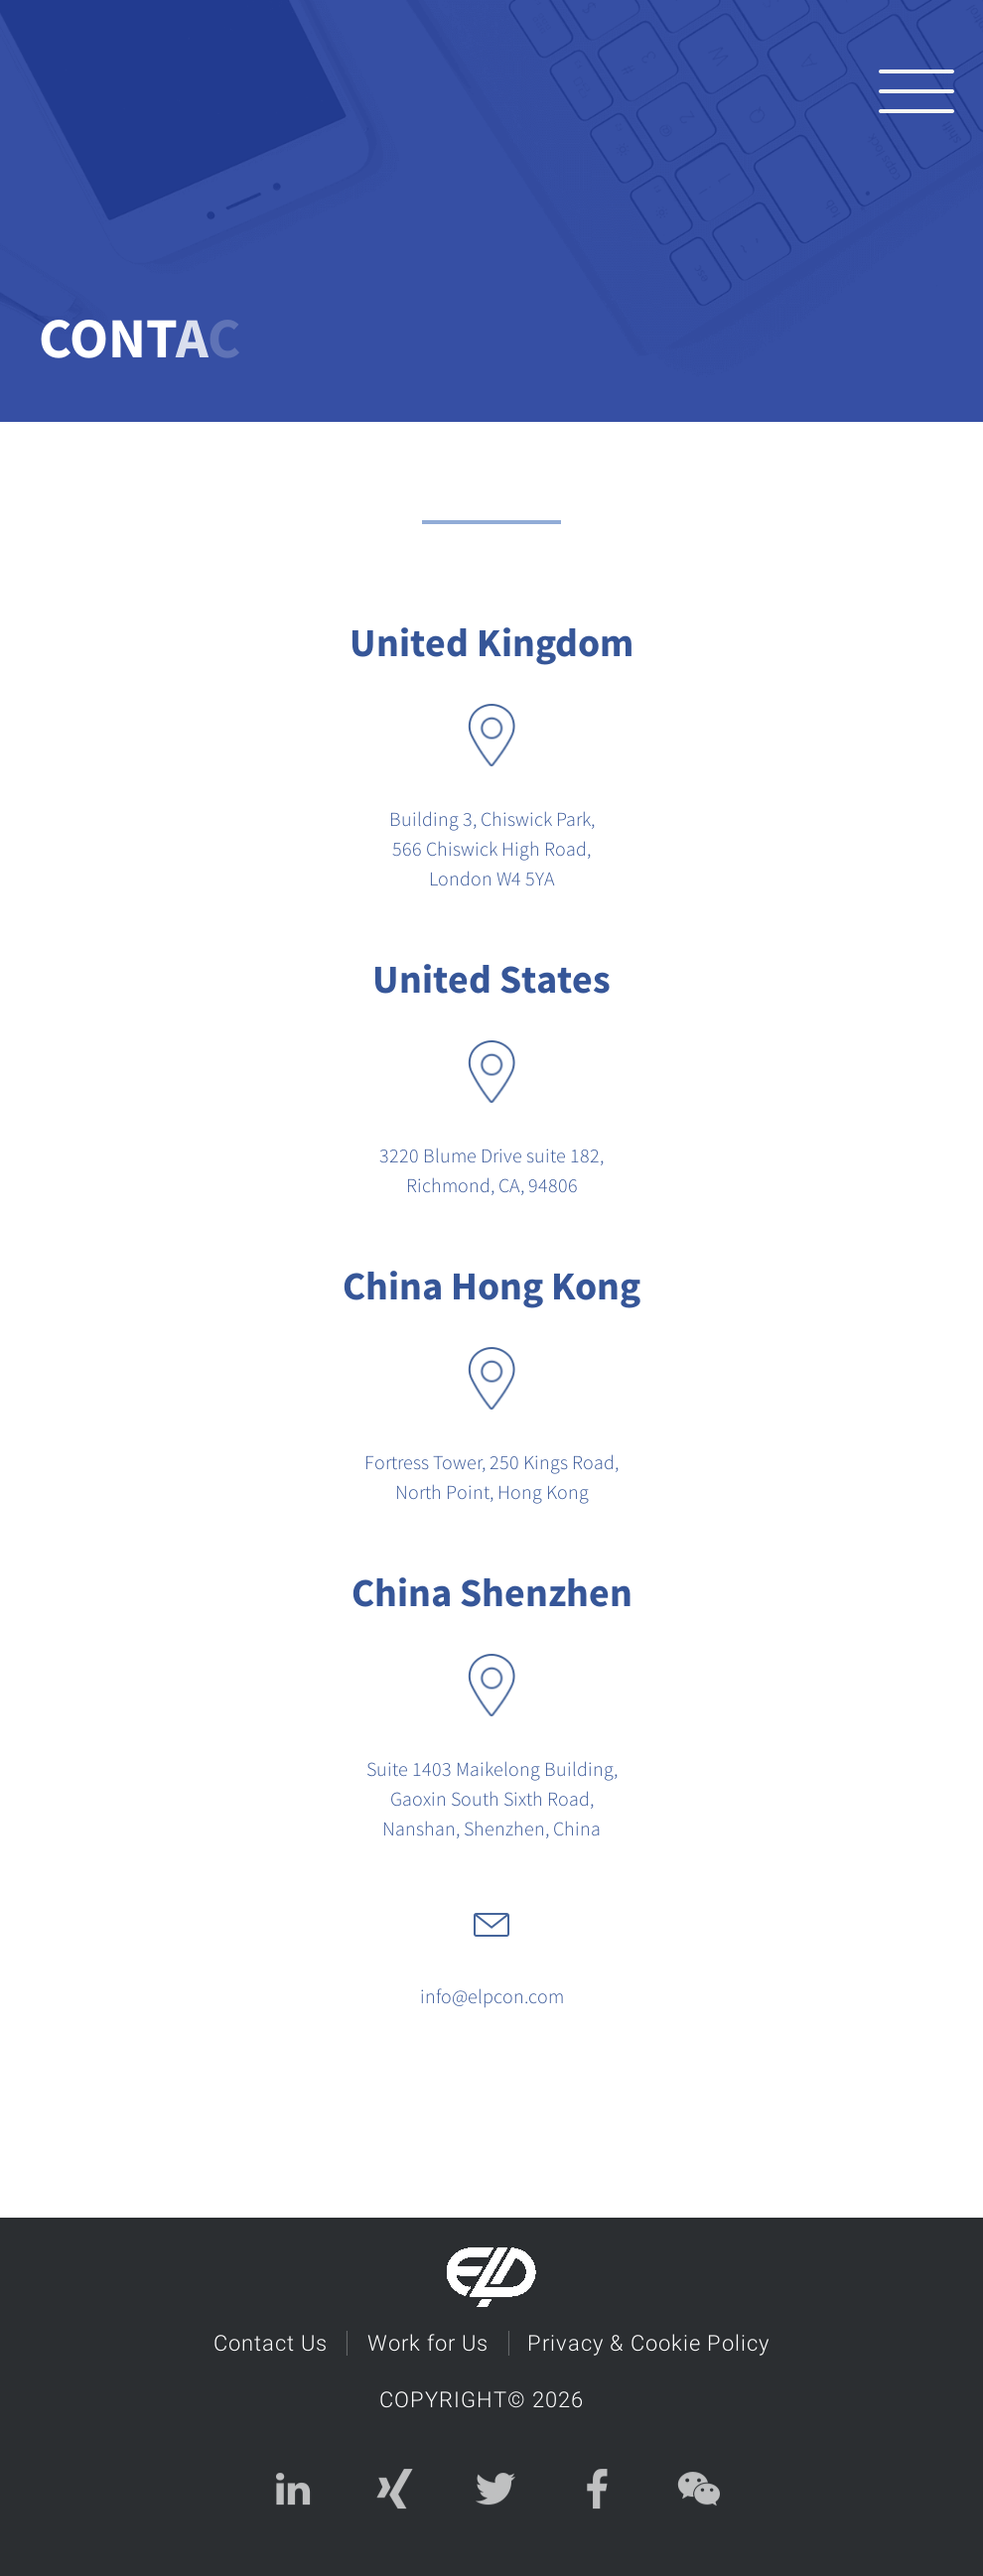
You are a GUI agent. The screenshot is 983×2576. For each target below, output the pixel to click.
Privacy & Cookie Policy (650, 2341)
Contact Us (269, 2341)
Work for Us (428, 2341)
